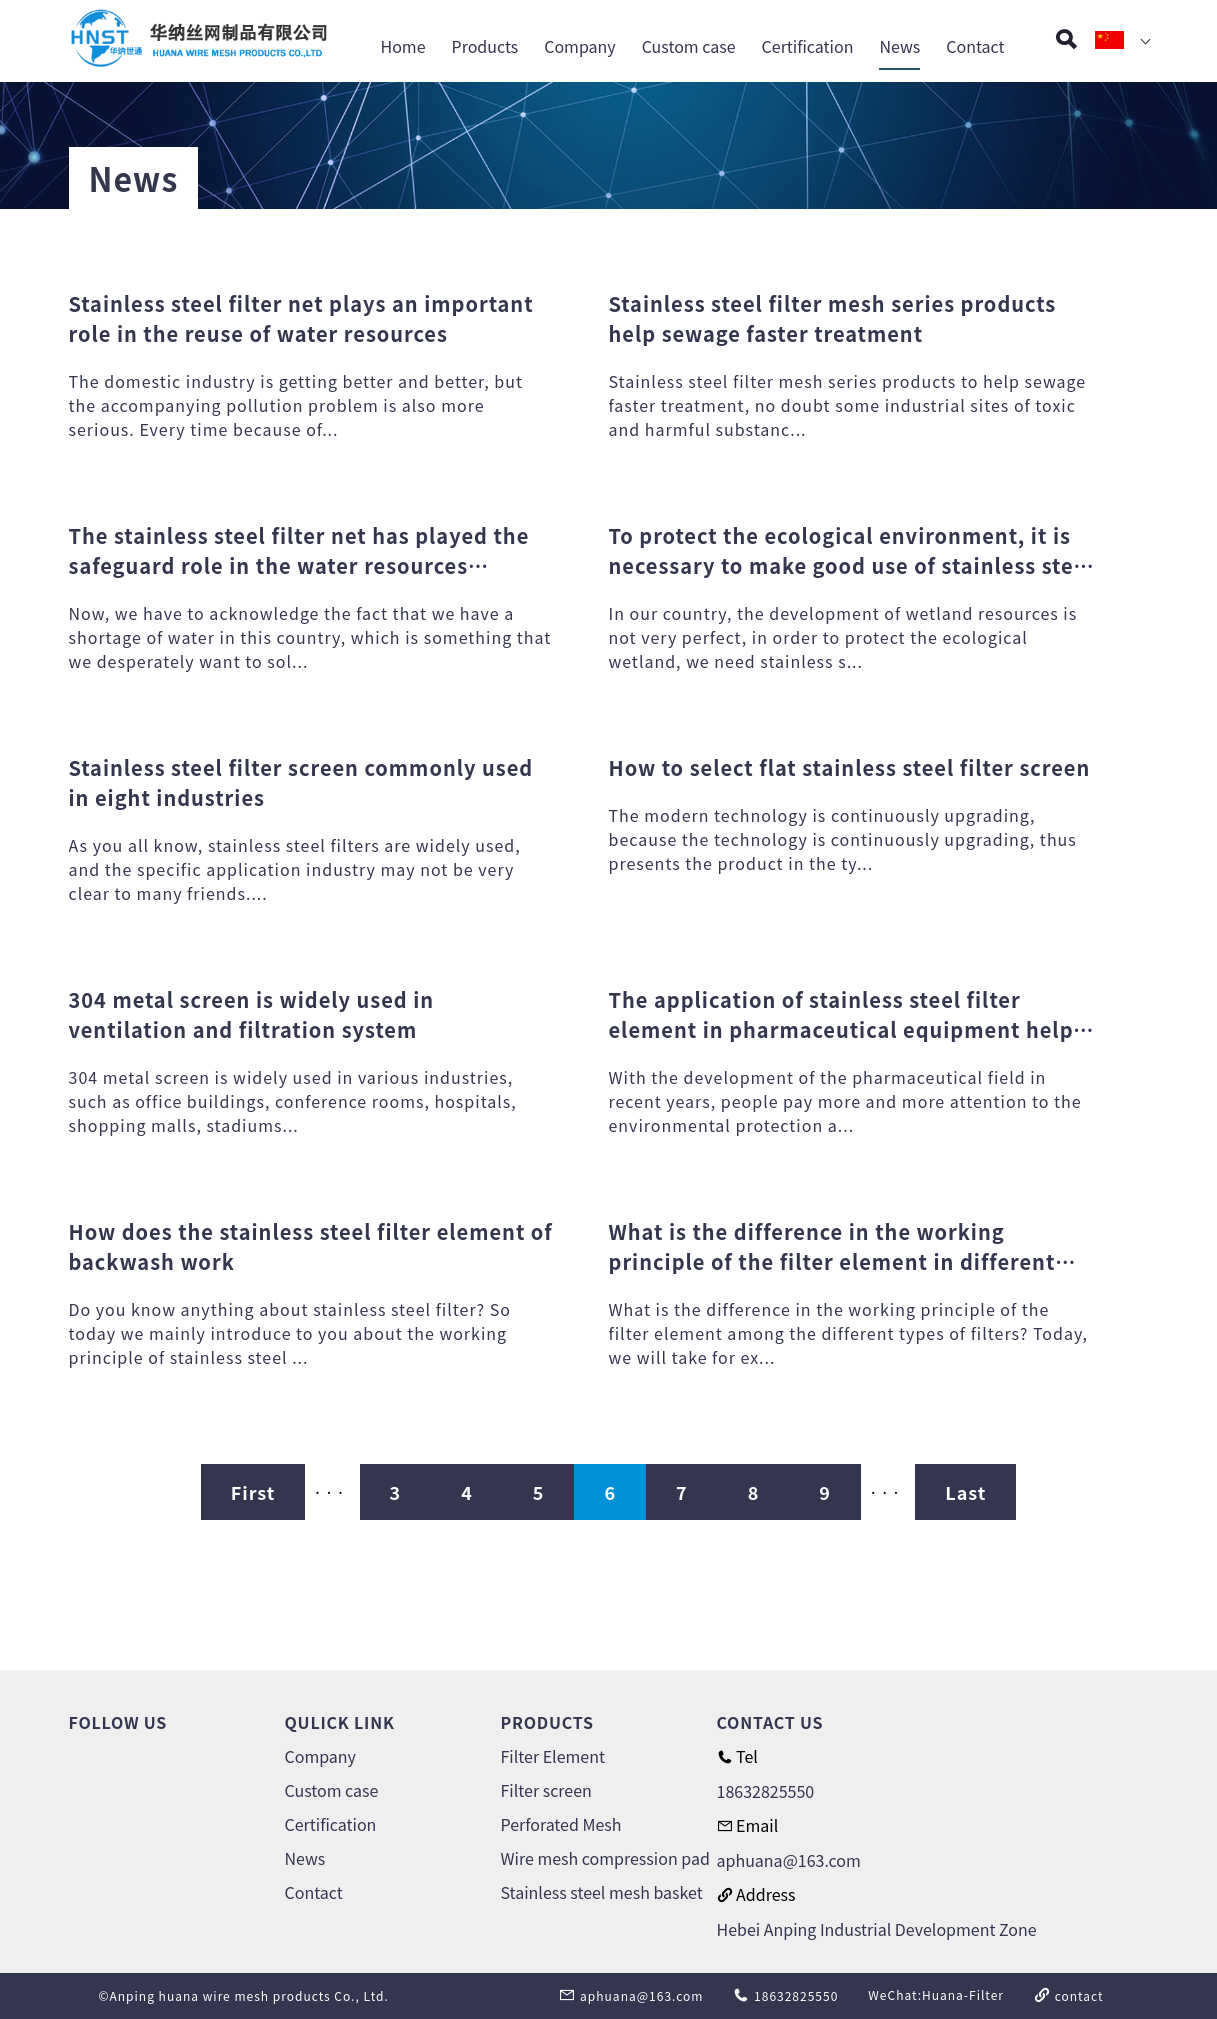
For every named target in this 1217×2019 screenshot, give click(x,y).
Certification (808, 48)
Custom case (689, 48)
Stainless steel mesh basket (602, 1892)
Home (403, 48)
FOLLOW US (118, 1722)
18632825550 (766, 1791)
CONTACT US (770, 1722)
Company (579, 48)
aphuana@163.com (789, 1860)
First (253, 1492)
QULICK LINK (340, 1722)
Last (965, 1492)
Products (485, 48)
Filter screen (546, 1790)
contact (1069, 1995)
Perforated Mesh (561, 1824)
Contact (975, 48)
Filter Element (553, 1756)
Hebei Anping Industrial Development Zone (877, 1929)
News (899, 48)
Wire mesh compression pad (605, 1858)
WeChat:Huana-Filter (936, 1994)
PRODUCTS (547, 1722)
